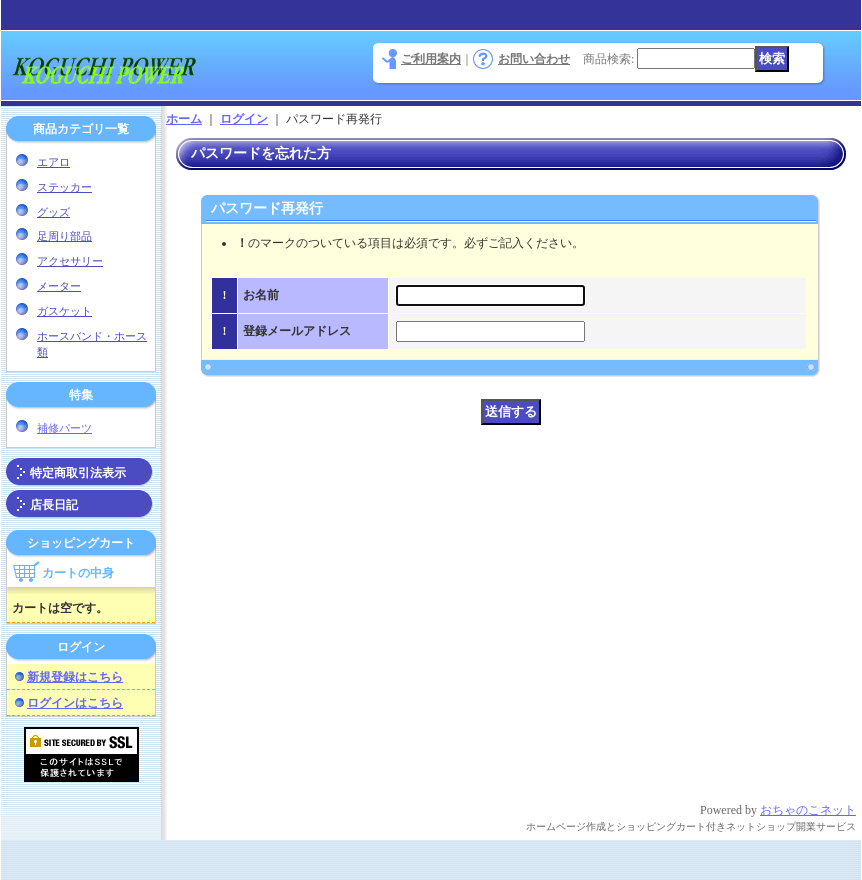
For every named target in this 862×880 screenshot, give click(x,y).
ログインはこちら (75, 703)
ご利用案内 (431, 59)
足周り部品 (64, 236)
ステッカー (64, 187)
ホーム (184, 119)
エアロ (53, 162)
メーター (59, 286)
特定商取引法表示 (78, 473)
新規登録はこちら (75, 677)
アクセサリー (70, 261)
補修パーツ (64, 428)
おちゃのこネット (808, 810)
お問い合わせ (534, 59)
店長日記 (54, 505)
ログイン (244, 119)
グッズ (53, 212)
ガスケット (64, 311)
